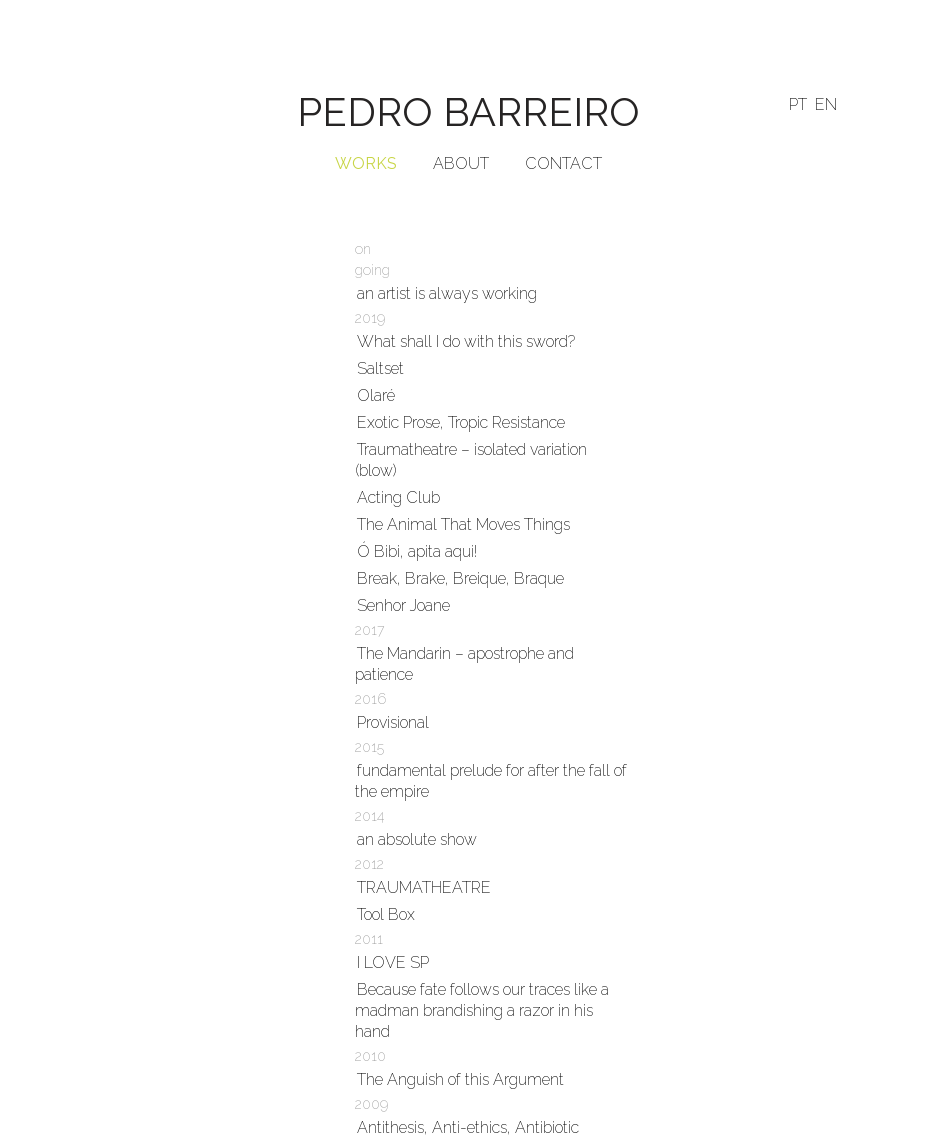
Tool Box (386, 914)
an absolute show (417, 839)
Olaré (376, 395)
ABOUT (461, 163)
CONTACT (563, 163)
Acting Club (398, 497)
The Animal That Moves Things (463, 524)
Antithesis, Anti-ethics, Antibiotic (468, 1127)
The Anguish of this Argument (460, 1079)
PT (798, 104)
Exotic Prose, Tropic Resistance (461, 422)
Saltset (380, 368)
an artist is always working (447, 293)
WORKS (366, 163)
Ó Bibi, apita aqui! (417, 551)
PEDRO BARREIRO (468, 111)
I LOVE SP (393, 962)
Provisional (393, 722)
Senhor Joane (403, 605)
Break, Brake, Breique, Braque (460, 578)
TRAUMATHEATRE (424, 887)
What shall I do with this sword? (466, 341)
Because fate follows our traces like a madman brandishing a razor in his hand (482, 1010)
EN (826, 104)
